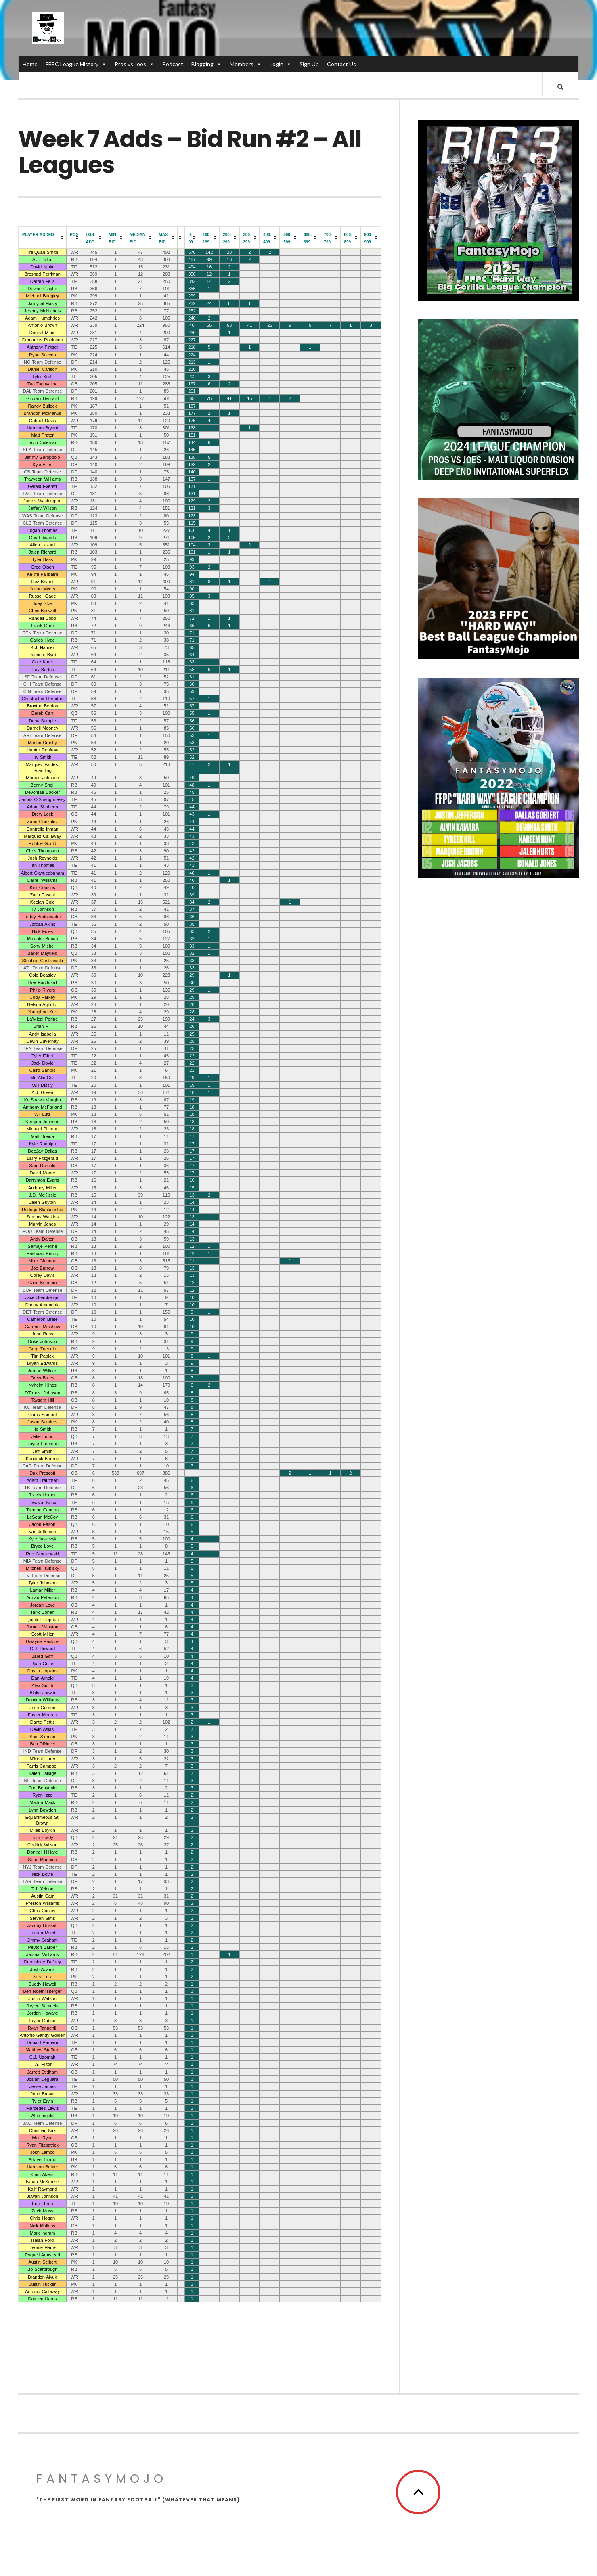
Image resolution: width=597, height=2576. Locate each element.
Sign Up (309, 64)
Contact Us (341, 64)
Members (246, 64)
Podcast (172, 64)
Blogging (206, 64)
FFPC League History (76, 64)
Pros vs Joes (134, 64)
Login (280, 64)
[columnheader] (42, 242)
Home (30, 64)
